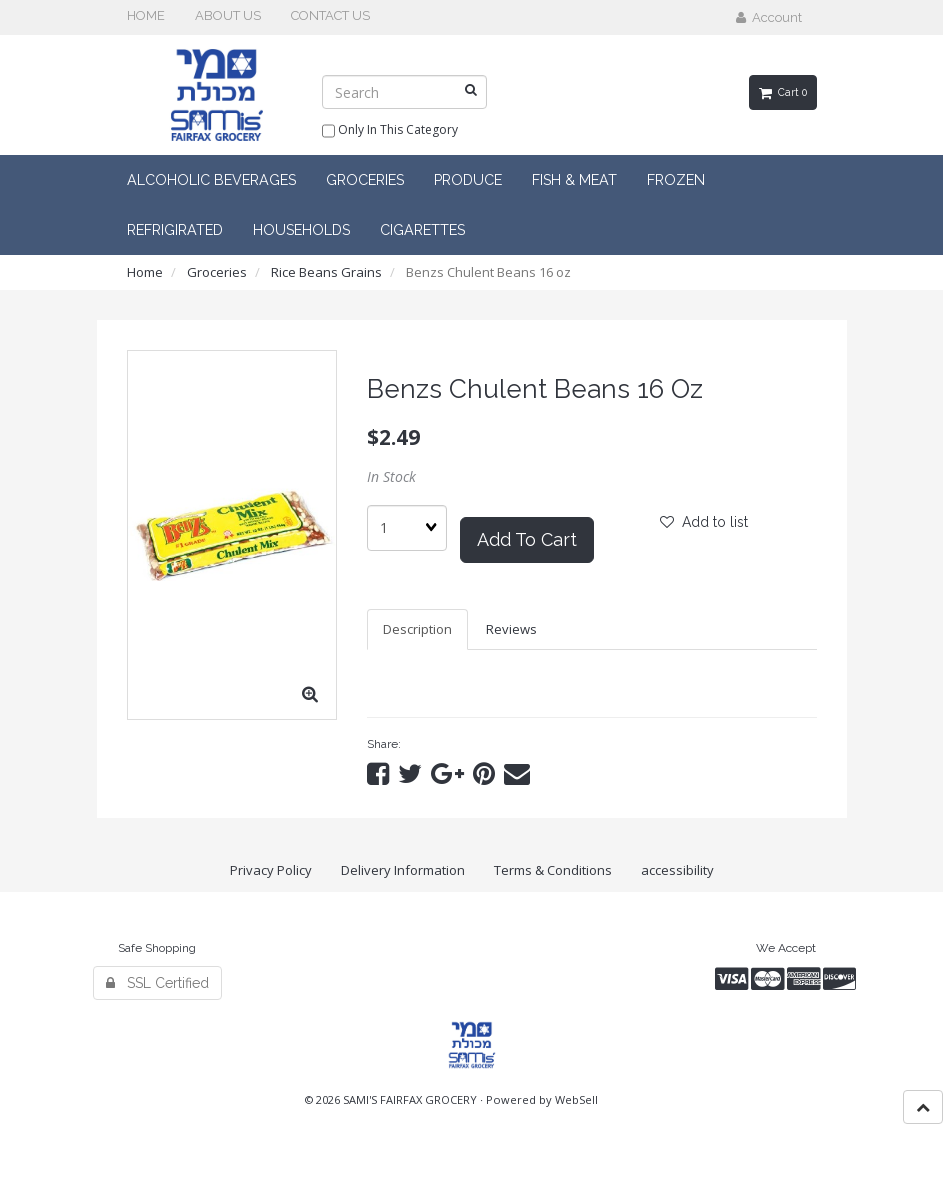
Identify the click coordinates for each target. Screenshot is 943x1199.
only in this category (390, 131)
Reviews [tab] (511, 629)
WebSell (576, 1099)
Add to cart (527, 539)
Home (145, 272)
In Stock (391, 476)
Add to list (704, 522)
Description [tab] (417, 629)
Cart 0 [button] (783, 92)
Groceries (217, 272)
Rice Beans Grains (326, 272)
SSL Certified (157, 983)
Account (769, 17)
